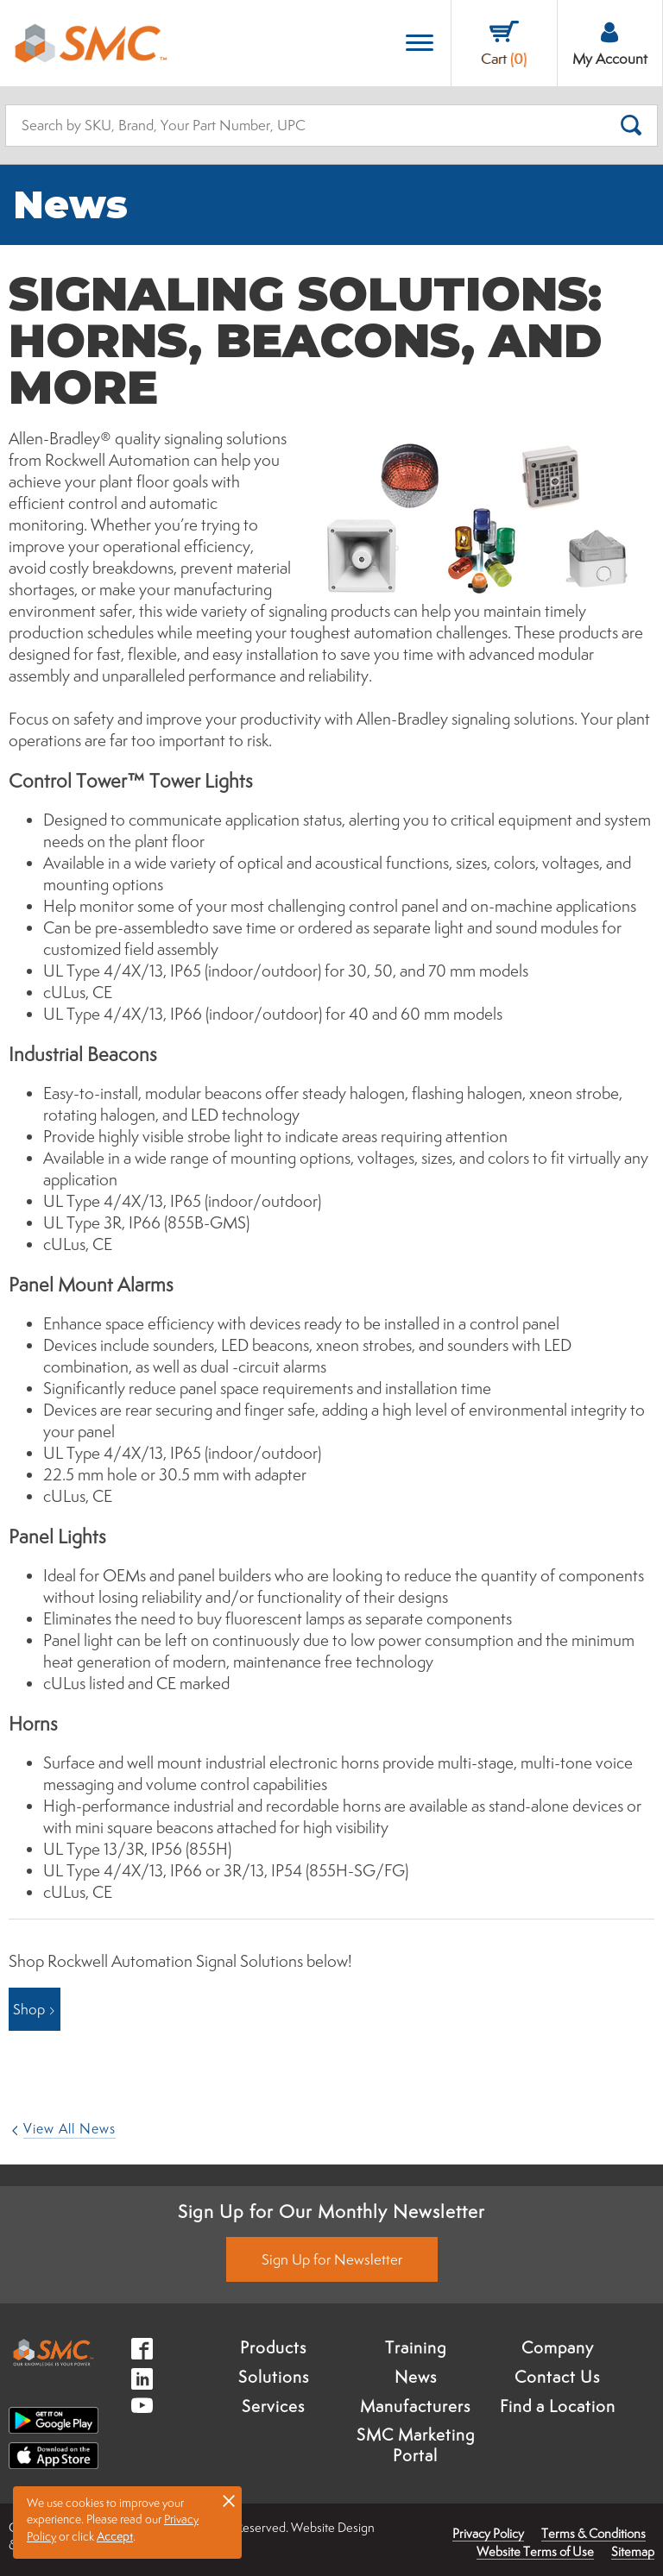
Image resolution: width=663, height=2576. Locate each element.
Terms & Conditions (593, 2533)
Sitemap (632, 2551)
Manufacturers (415, 2406)
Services (273, 2406)
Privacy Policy (488, 2533)
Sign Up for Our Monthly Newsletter (331, 2211)
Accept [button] (115, 2536)
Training (415, 2347)
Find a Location (558, 2406)
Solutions (273, 2376)
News (416, 2376)
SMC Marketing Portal (416, 2445)
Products (273, 2347)
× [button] (229, 2500)
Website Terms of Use (535, 2551)
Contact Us (557, 2376)
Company (557, 2347)
